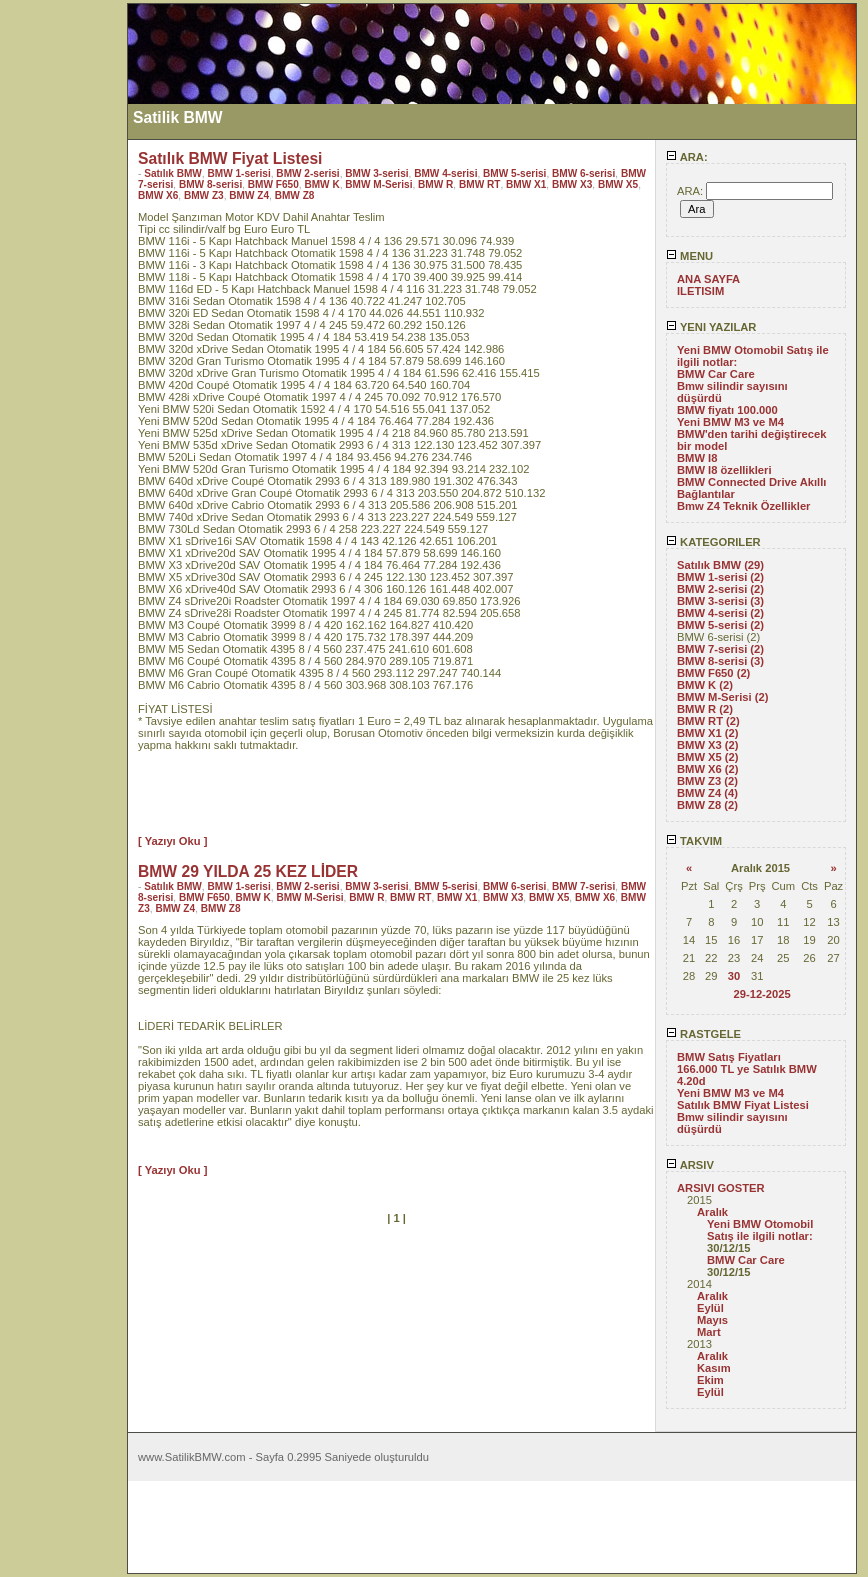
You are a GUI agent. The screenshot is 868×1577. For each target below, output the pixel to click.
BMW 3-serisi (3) (720, 601)
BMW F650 (273, 184)
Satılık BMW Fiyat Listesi (743, 1105)
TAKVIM (694, 841)
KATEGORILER (713, 542)
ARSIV (690, 1165)
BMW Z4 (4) (707, 793)
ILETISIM (700, 291)
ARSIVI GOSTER (721, 1188)
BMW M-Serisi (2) (722, 697)
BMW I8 (697, 458)
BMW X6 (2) (708, 769)
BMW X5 (618, 184)
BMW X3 (572, 184)
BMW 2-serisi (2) (720, 589)
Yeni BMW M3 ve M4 (730, 422)
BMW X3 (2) (708, 745)
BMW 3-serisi (376, 173)
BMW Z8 (295, 195)
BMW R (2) (705, 709)
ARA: (687, 157)
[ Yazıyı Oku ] (172, 841)
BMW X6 (158, 195)
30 (734, 976)
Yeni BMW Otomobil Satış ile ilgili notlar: (760, 1230)
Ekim (710, 1380)
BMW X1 (526, 184)
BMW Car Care (716, 374)
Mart (709, 1332)
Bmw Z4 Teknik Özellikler (743, 506)
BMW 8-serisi (210, 184)
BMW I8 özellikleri (724, 470)
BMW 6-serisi (583, 173)
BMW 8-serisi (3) (720, 661)
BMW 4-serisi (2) (720, 613)
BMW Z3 (204, 195)
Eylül (710, 1308)
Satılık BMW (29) (720, 565)
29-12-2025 (761, 994)
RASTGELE (703, 1034)
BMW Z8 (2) (707, 805)
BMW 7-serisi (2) (720, 649)
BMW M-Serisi (378, 184)
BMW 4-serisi (445, 173)
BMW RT (479, 184)
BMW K (321, 184)
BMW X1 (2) (708, 733)
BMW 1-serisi (238, 173)
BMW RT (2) (708, 721)
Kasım (714, 1368)
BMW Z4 (249, 195)
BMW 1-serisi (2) (720, 577)
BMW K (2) (705, 685)
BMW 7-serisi (583, 886)
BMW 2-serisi (307, 173)
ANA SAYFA (708, 279)
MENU (689, 256)
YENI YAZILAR (711, 327)
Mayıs (712, 1320)
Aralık (712, 1212)
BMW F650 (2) (713, 673)
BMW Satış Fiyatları (729, 1057)
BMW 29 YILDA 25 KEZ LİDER (248, 871)
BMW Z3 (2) (707, 781)
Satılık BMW (173, 173)
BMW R (435, 184)
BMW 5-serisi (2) (720, 625)
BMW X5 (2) (708, 757)
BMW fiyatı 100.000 (727, 410)
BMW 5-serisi (514, 173)
